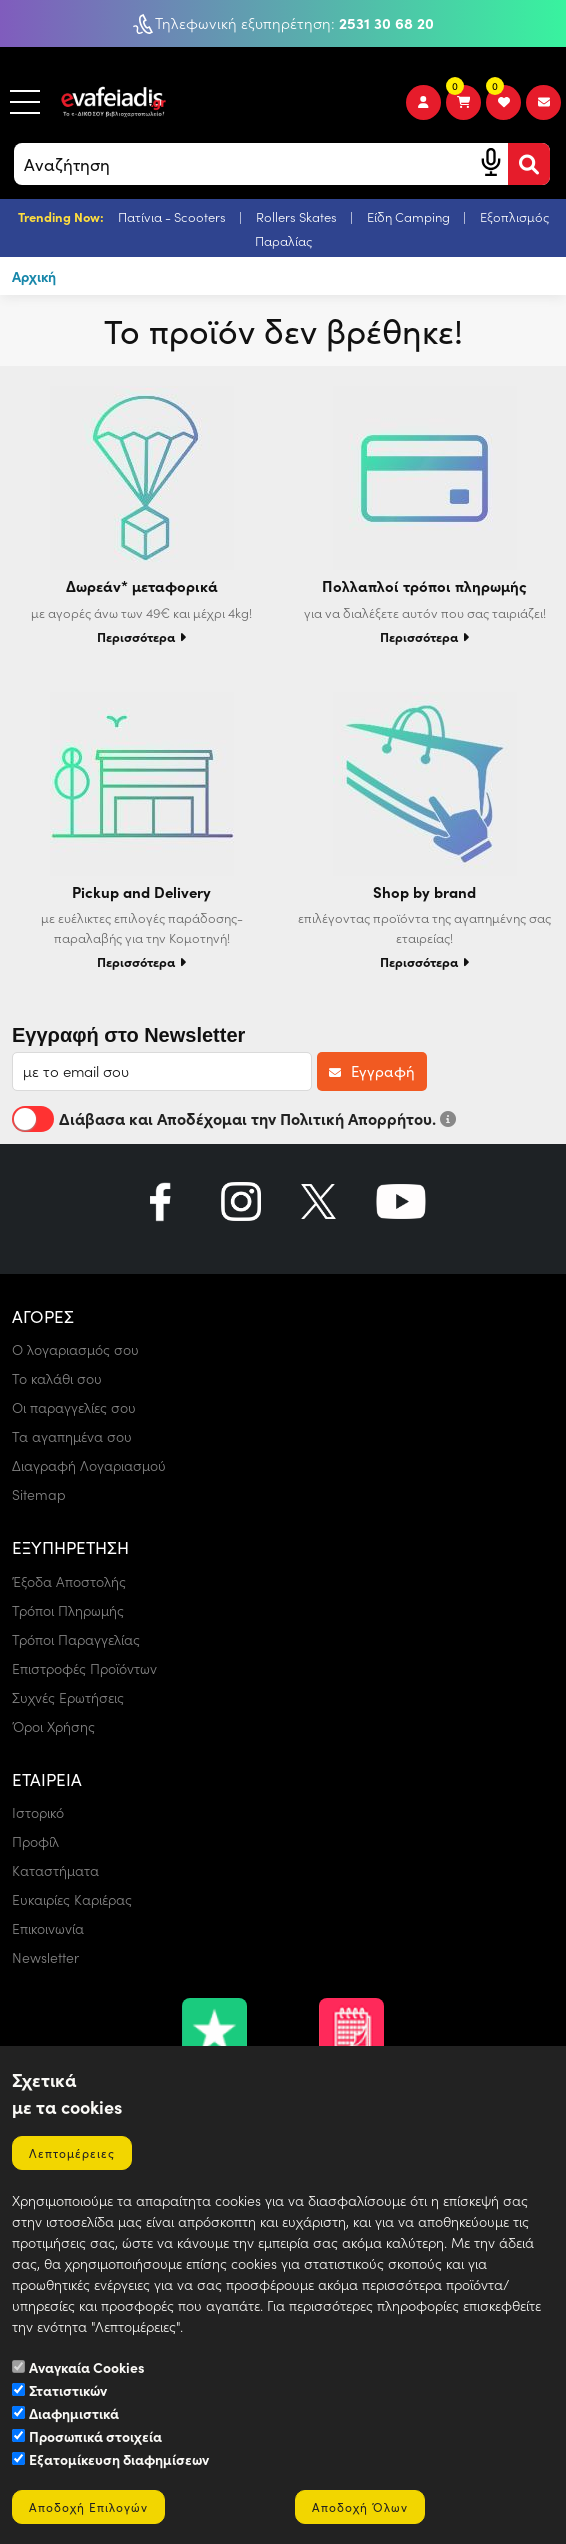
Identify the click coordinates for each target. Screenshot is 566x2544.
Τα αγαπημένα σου (72, 1436)
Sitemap (39, 1494)
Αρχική (34, 276)
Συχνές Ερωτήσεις (68, 1697)
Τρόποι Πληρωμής (68, 1610)
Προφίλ (35, 1841)
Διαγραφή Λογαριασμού (89, 1465)
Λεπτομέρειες (72, 2153)
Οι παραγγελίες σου (74, 1407)
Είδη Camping (410, 216)
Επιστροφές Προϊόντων (84, 1668)
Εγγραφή (372, 1071)
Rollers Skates (298, 216)
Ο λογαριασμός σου (75, 1349)
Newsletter (45, 1957)
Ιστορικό (38, 1812)
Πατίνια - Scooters (173, 216)
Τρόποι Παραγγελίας (76, 1639)
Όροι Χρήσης (53, 1726)
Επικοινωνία (48, 1928)
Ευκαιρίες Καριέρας (72, 1899)
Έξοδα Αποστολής (69, 1581)
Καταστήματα (55, 1870)
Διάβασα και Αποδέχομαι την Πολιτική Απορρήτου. (234, 1118)
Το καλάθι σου (57, 1378)
